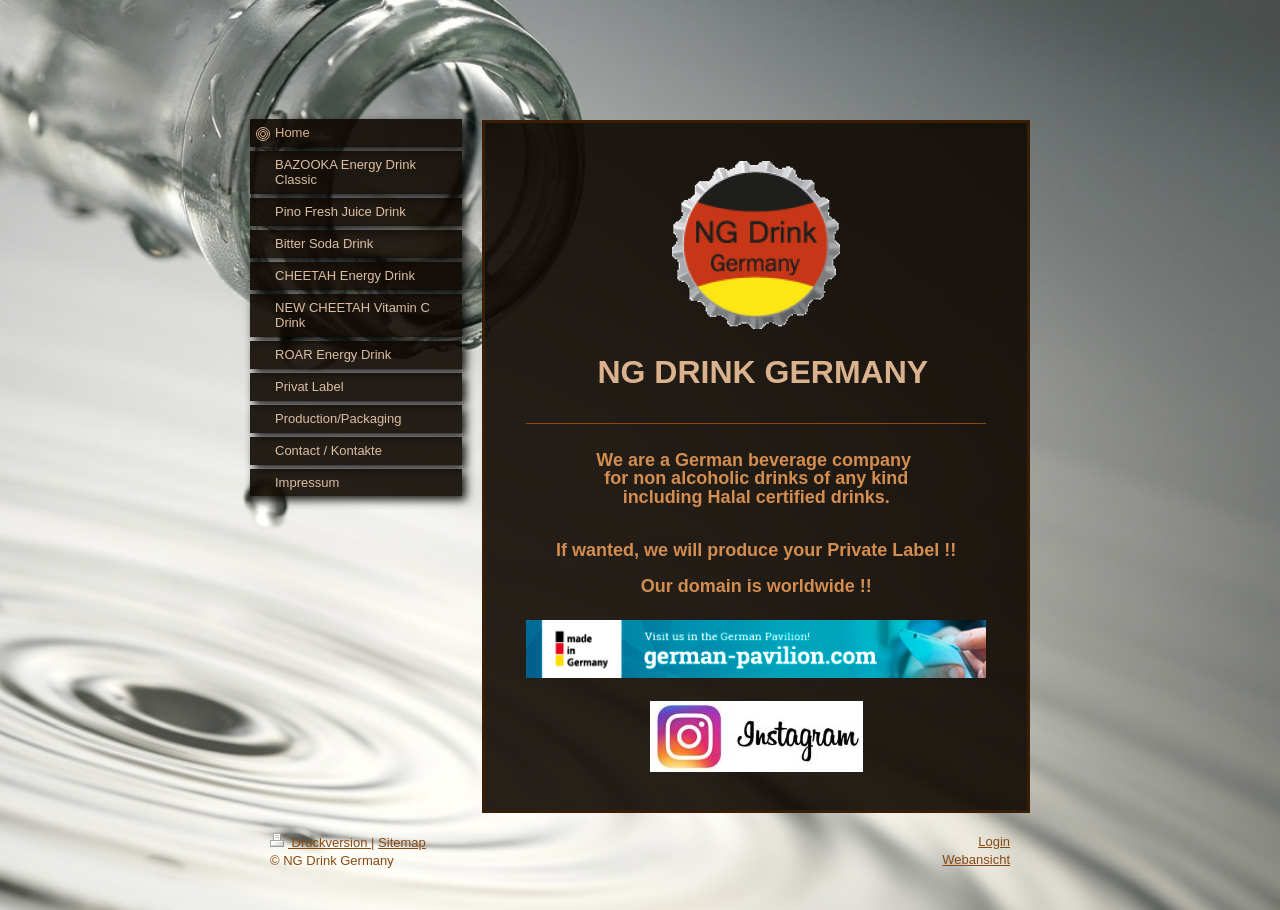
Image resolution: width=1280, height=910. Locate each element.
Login (994, 841)
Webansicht (976, 859)
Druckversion (320, 842)
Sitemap (402, 842)
